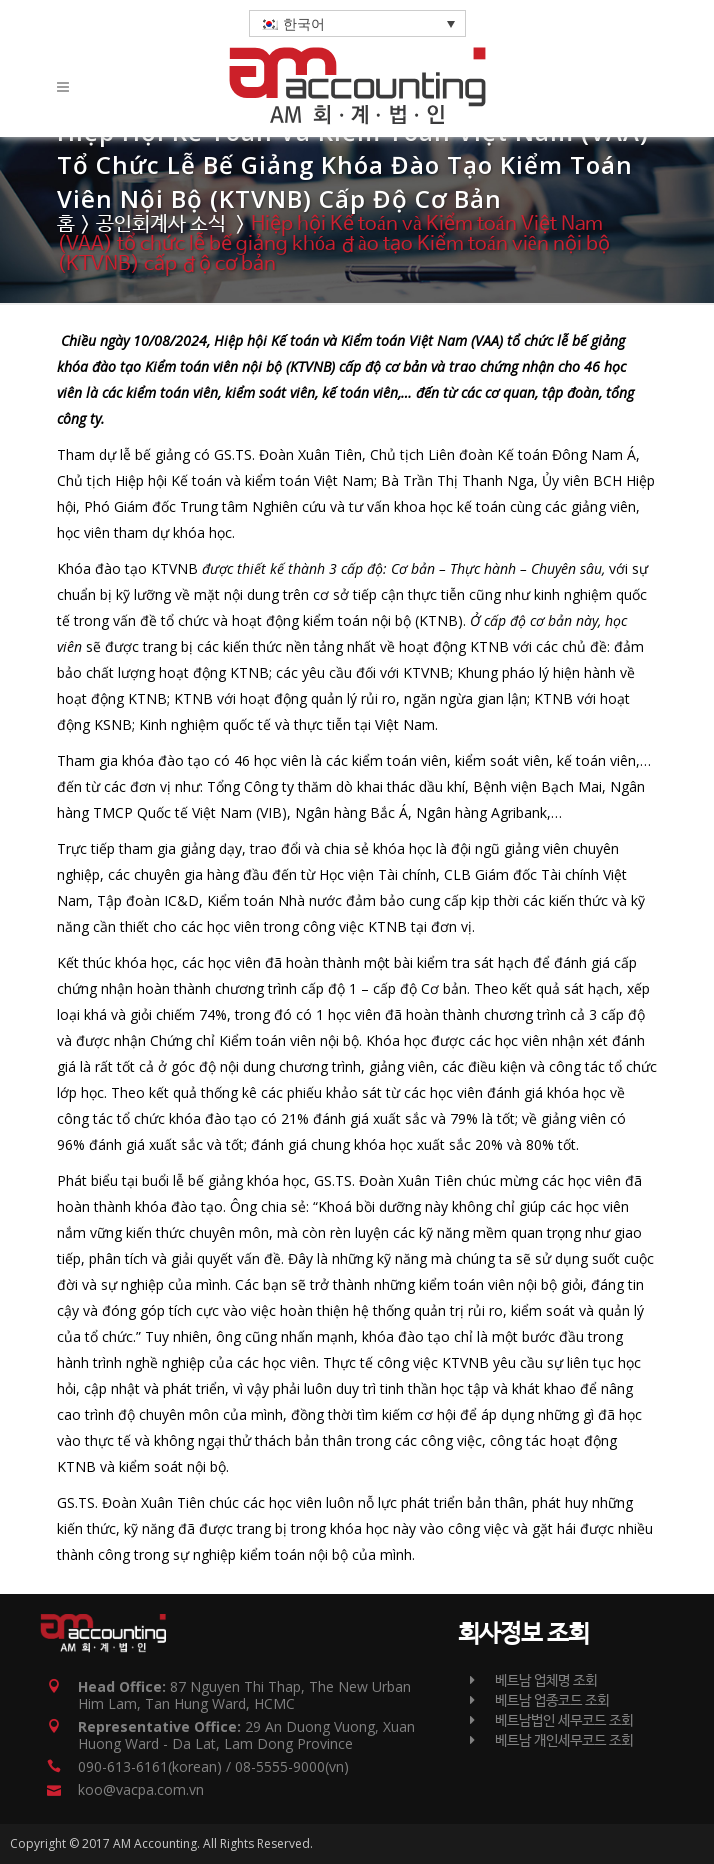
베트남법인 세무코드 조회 (551, 1721)
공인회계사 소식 (161, 224)
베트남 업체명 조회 (533, 1681)
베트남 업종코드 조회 (539, 1701)
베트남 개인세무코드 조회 (551, 1741)
